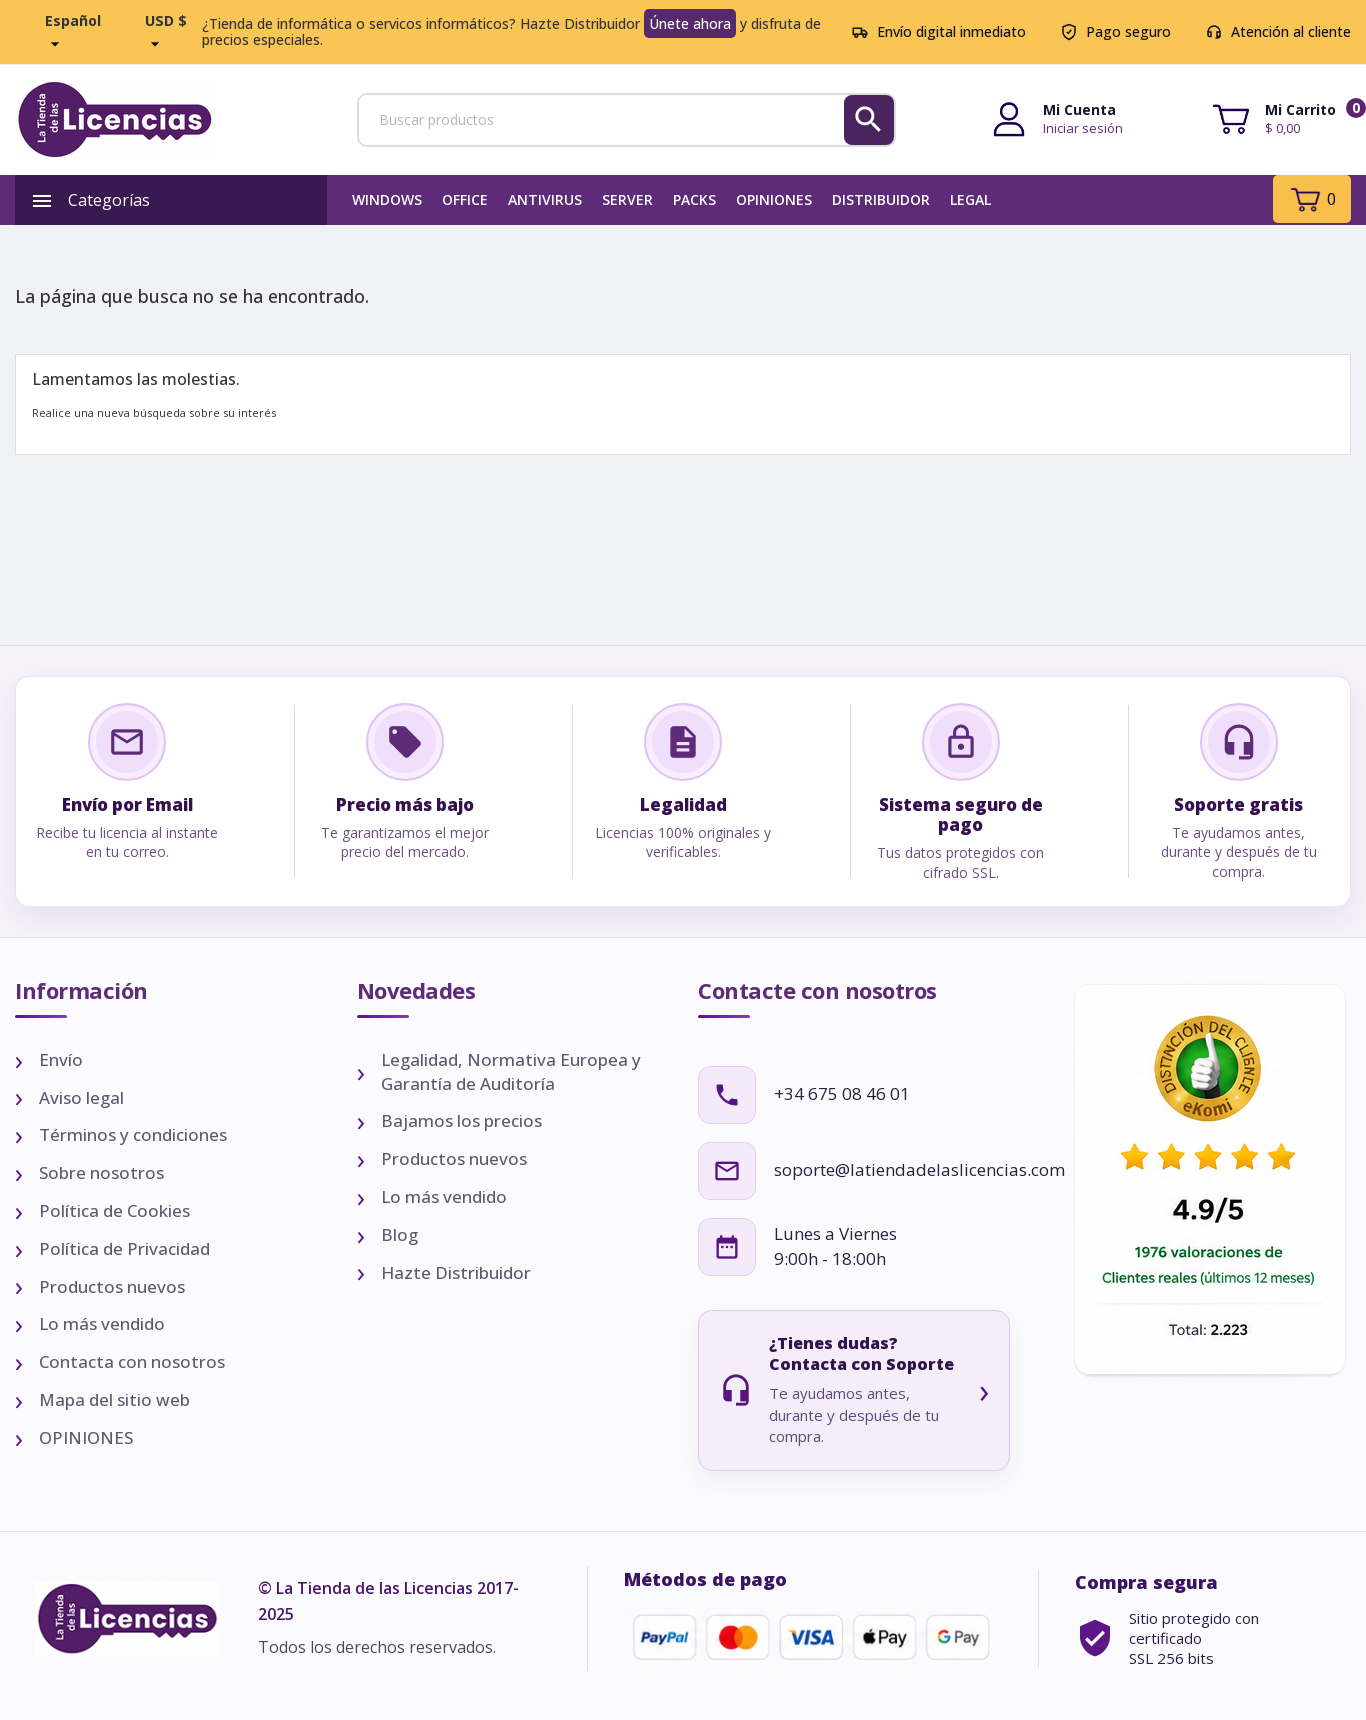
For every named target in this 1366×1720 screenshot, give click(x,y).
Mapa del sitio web (114, 1399)
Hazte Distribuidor (456, 1272)
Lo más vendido (102, 1323)
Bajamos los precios (461, 1120)
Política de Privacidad (124, 1248)
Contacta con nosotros (132, 1361)
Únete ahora (690, 23)
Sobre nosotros (101, 1172)
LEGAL (970, 199)
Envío (61, 1059)
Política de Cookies (114, 1210)
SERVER (627, 199)
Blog (399, 1234)
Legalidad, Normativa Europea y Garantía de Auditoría (511, 1071)
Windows (387, 199)
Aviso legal (81, 1097)
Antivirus (545, 199)
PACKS (694, 199)
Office (465, 199)
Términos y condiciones (133, 1134)
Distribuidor (881, 199)
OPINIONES (774, 199)
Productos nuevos (112, 1286)
